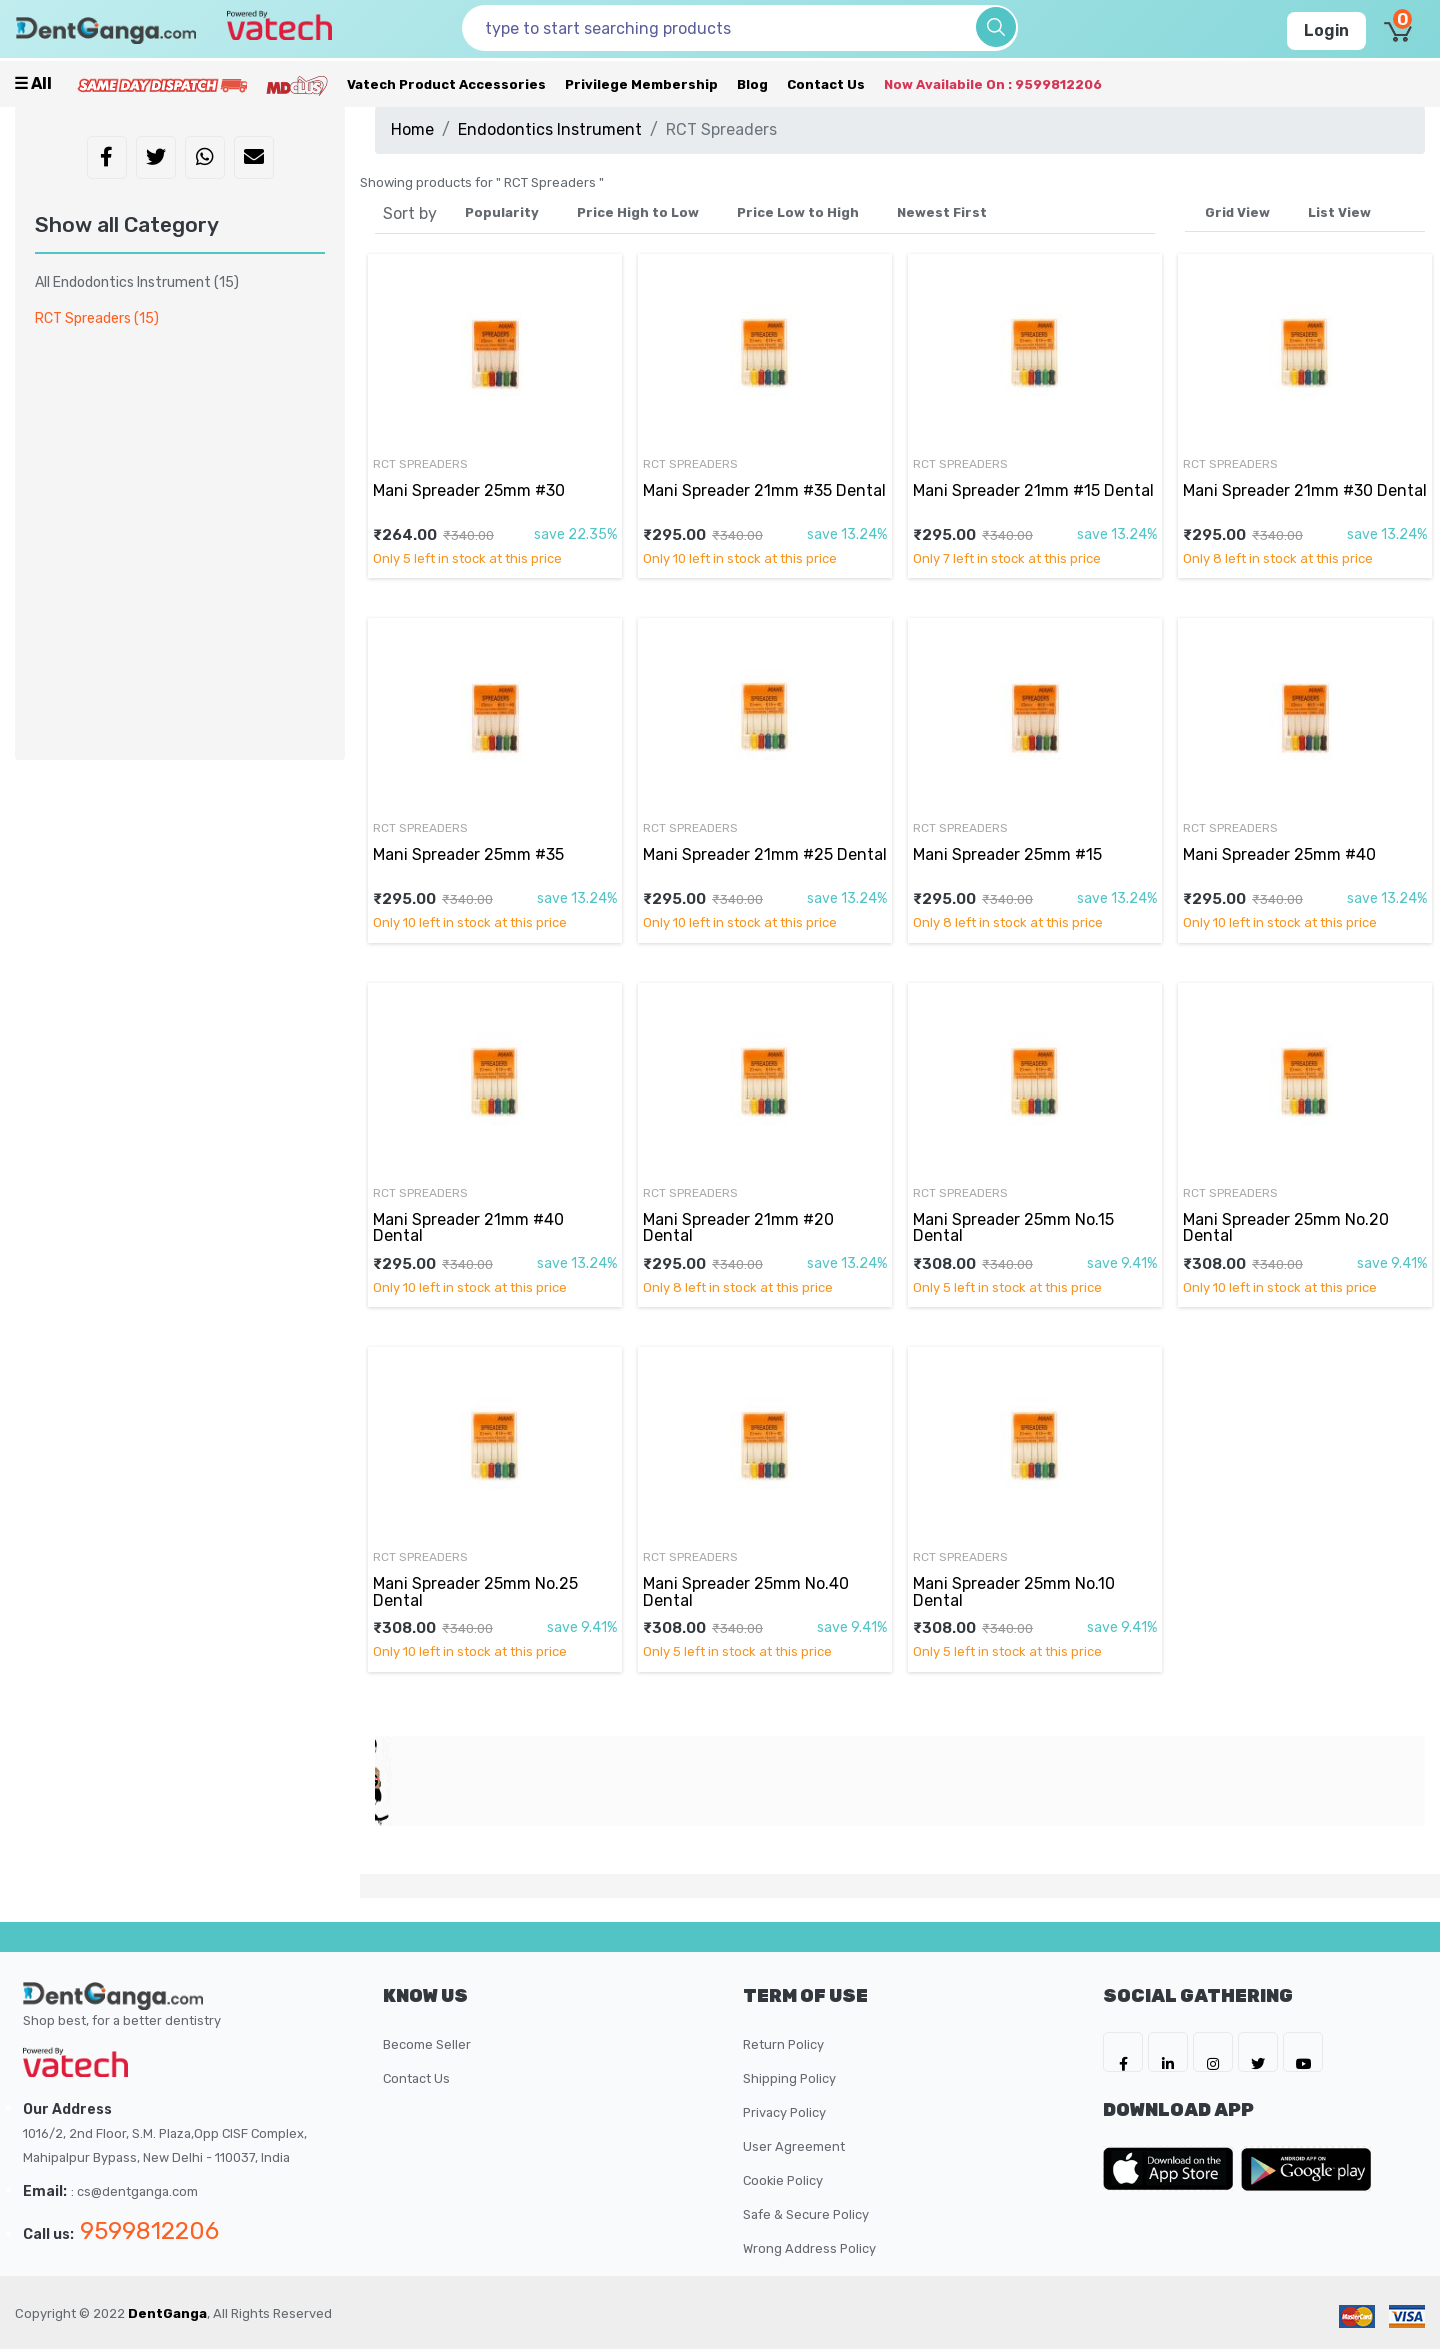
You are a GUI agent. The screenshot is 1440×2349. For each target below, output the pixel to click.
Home (412, 129)
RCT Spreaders (420, 464)
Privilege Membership (641, 84)
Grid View (1237, 212)
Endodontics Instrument (550, 129)
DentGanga (167, 2313)
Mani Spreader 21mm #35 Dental (764, 490)
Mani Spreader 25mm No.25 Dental (475, 1591)
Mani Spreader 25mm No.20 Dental (1286, 1227)
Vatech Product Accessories (446, 84)
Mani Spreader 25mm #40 (1279, 854)
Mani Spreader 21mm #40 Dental (468, 1227)
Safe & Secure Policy (806, 2214)
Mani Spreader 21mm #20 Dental (738, 1227)
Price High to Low (638, 212)
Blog (752, 84)
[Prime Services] (162, 84)
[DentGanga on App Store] (1172, 2169)
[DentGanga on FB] (1123, 2052)
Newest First (942, 212)
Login (1326, 30)
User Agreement (794, 2146)
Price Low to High (798, 212)
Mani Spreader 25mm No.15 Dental (1013, 1227)
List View (1339, 212)
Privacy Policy (784, 2112)
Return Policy (783, 2044)
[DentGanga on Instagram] (1213, 2052)
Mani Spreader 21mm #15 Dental (1033, 490)
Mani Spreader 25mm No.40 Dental (746, 1591)
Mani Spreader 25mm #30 (469, 490)
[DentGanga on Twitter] (1258, 2052)
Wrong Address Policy (809, 2248)
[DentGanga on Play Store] (1306, 2169)
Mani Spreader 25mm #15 (1007, 854)
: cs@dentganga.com (134, 2191)
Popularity (502, 212)
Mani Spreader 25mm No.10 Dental (1014, 1591)
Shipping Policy (789, 2078)
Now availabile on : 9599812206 (993, 84)
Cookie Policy (783, 2180)
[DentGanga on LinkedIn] (1168, 2052)
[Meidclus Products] (297, 84)
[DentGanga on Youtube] (1303, 2052)
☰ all (33, 83)
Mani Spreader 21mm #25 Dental (765, 854)
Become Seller (427, 2044)
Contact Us (826, 84)
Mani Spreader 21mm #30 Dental (1305, 490)
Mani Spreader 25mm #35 (468, 854)
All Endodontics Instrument (137, 282)
